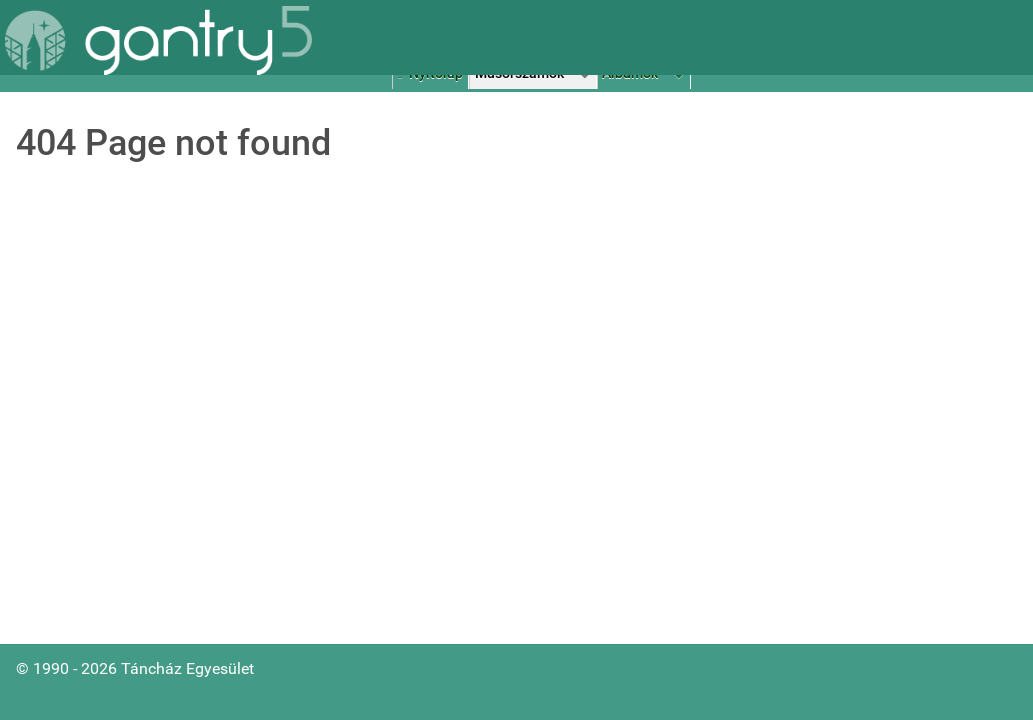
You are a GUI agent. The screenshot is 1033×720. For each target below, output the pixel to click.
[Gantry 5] (158, 40)
